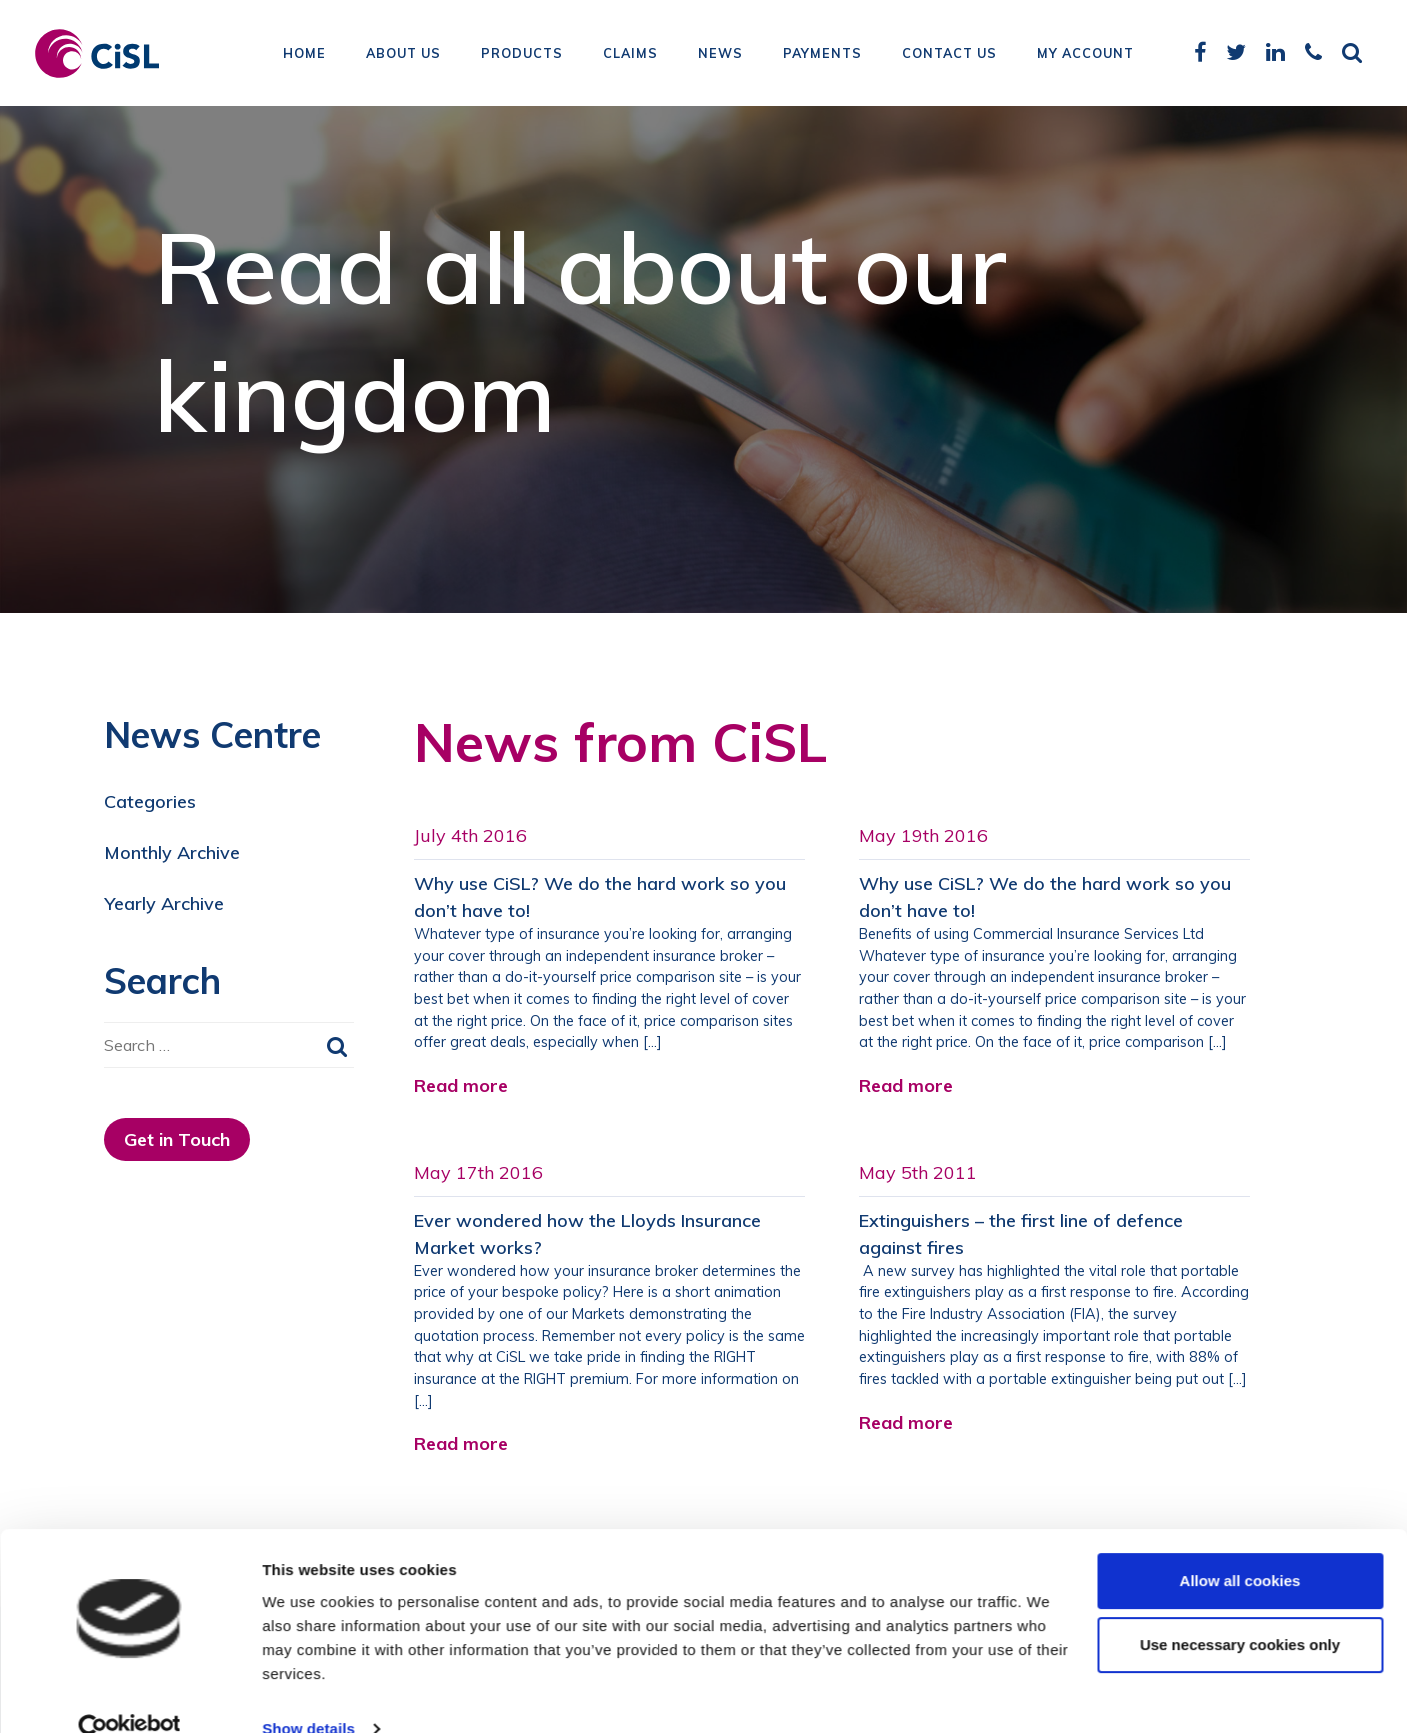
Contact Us (949, 55)
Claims (630, 55)
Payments (822, 55)
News (720, 55)
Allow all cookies (1240, 1545)
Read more (461, 1085)
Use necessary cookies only (1240, 1609)
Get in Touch (177, 1139)
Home (304, 55)
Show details (308, 1693)
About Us (403, 55)
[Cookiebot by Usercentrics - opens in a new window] (129, 1694)
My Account (1085, 55)
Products (522, 55)
